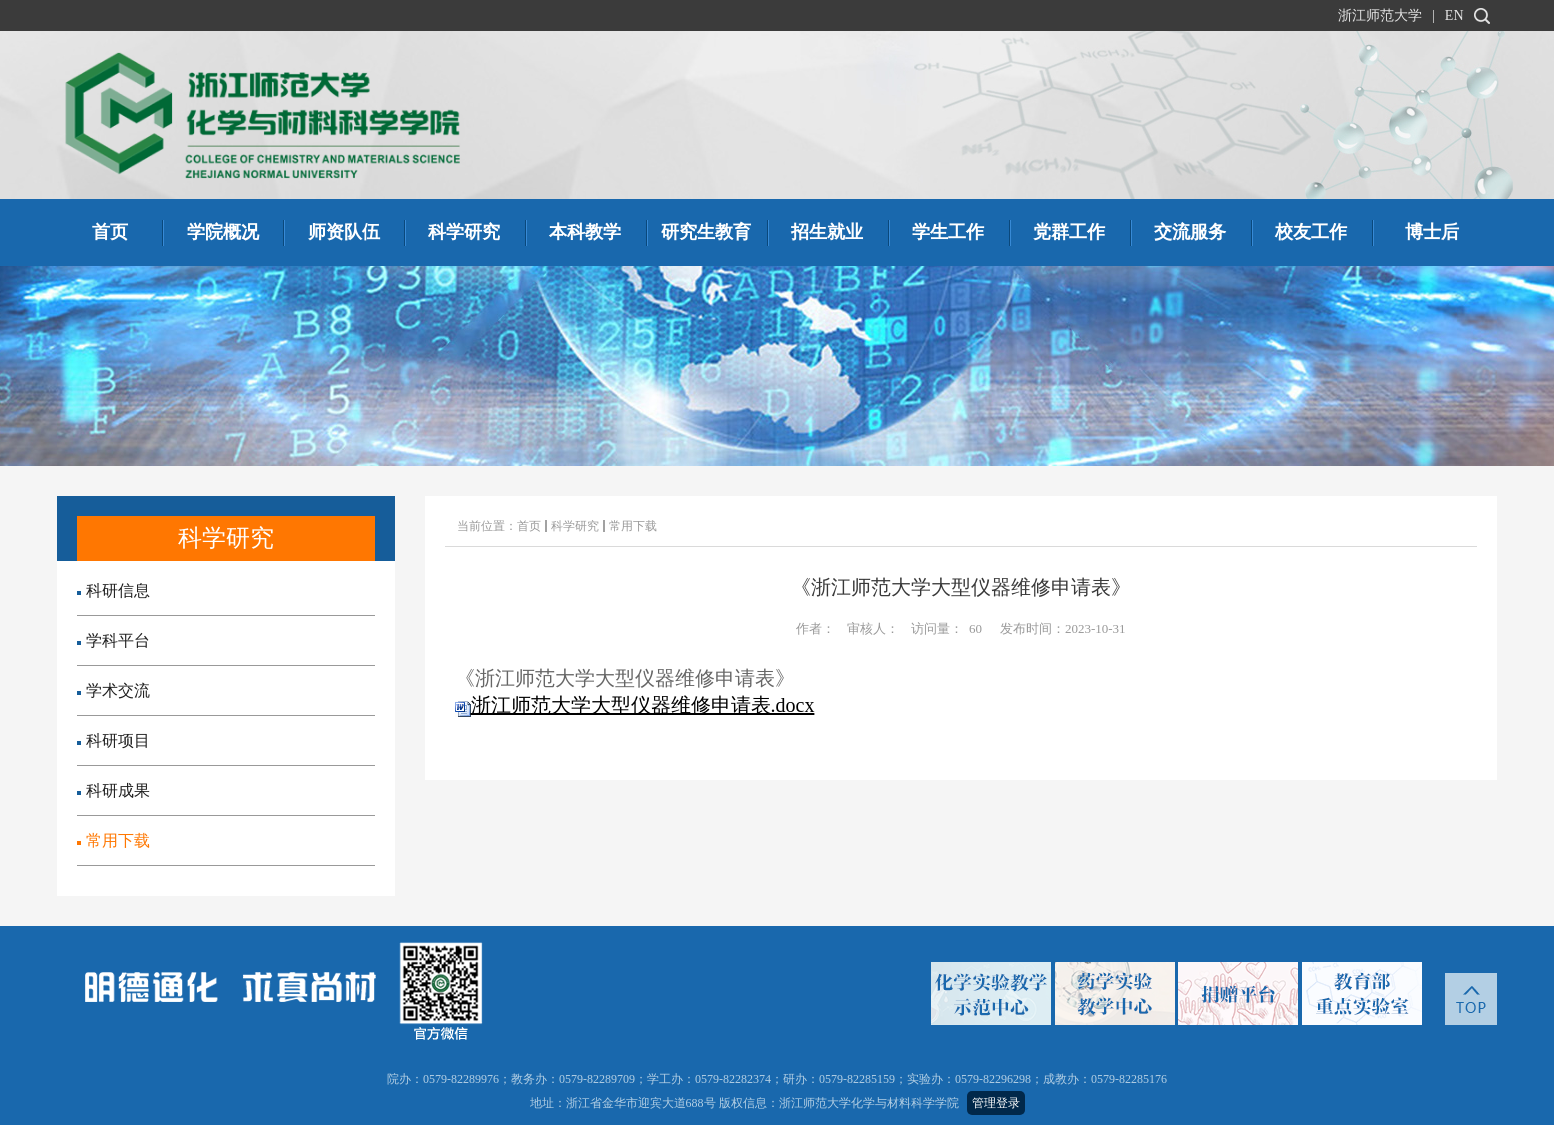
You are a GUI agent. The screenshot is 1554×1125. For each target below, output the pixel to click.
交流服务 (1190, 232)
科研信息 (113, 590)
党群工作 (1069, 232)
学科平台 (113, 640)
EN (1454, 15)
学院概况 (223, 232)
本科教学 (585, 232)
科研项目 (113, 740)
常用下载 (113, 840)
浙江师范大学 (1380, 15)
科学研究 (464, 232)
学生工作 (948, 232)
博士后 (1432, 232)
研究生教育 (706, 232)
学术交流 (113, 690)
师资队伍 (344, 232)
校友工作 (1311, 232)
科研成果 (113, 790)
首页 (110, 232)
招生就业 (827, 232)
